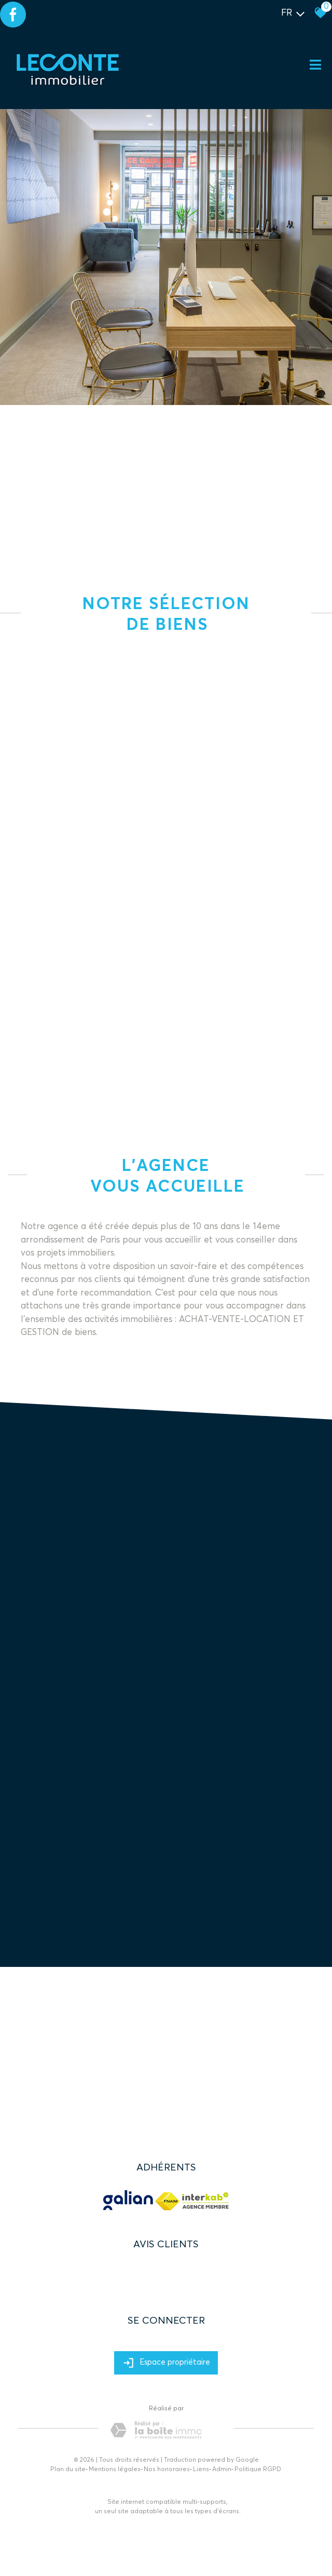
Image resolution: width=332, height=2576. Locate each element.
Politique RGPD (257, 2469)
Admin (221, 2469)
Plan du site (68, 2469)
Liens (201, 2469)
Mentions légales (115, 2469)
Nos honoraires (167, 2469)
